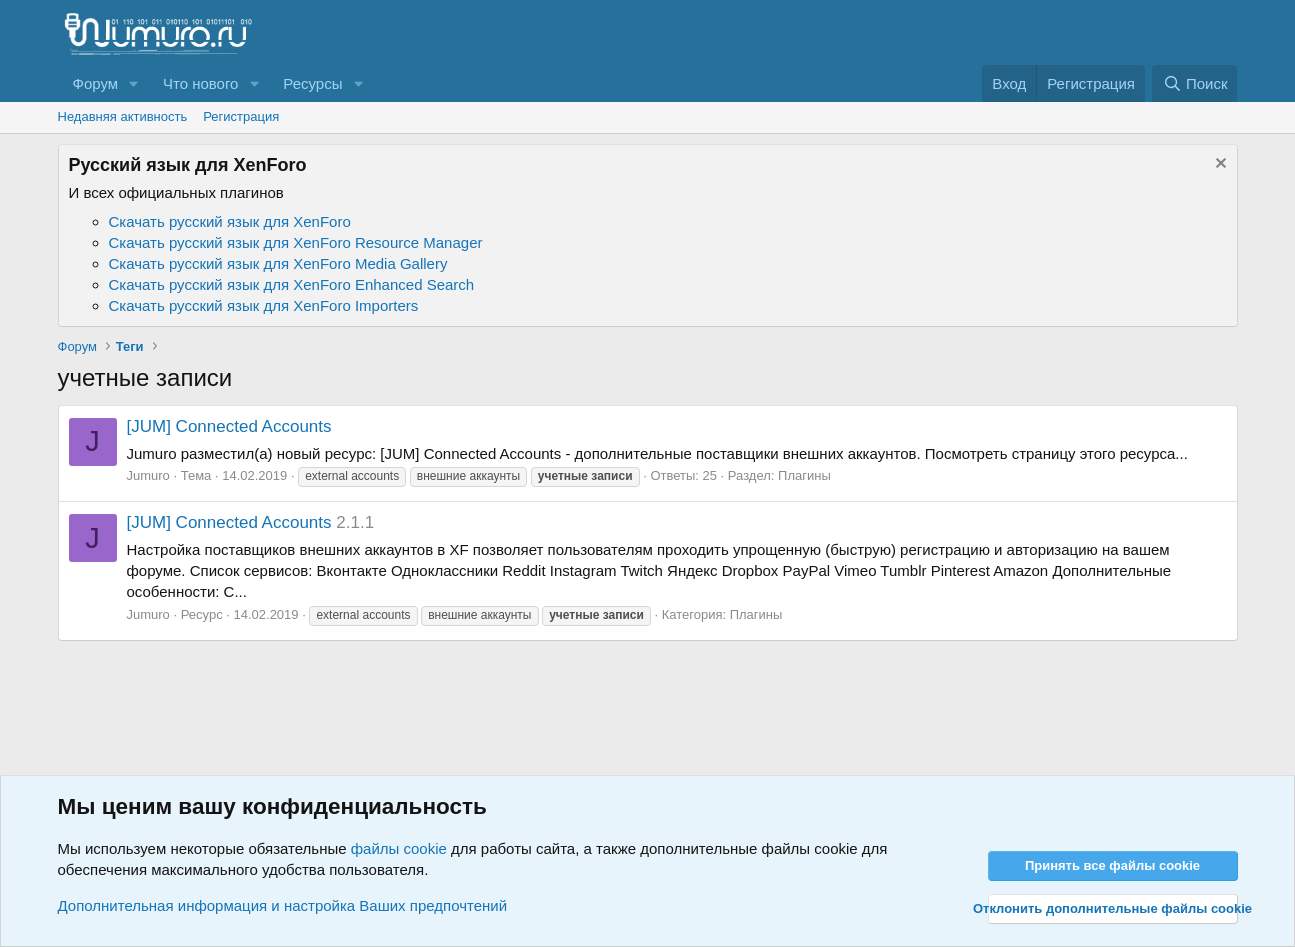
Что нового (200, 83)
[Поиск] (1194, 83)
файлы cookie (399, 848)
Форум (96, 83)
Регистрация (241, 116)
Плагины (804, 475)
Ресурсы (312, 83)
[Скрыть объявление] (1218, 165)
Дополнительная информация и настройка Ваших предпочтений (283, 905)
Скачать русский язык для (230, 221)
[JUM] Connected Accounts (229, 426)
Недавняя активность (123, 116)
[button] (134, 83)
